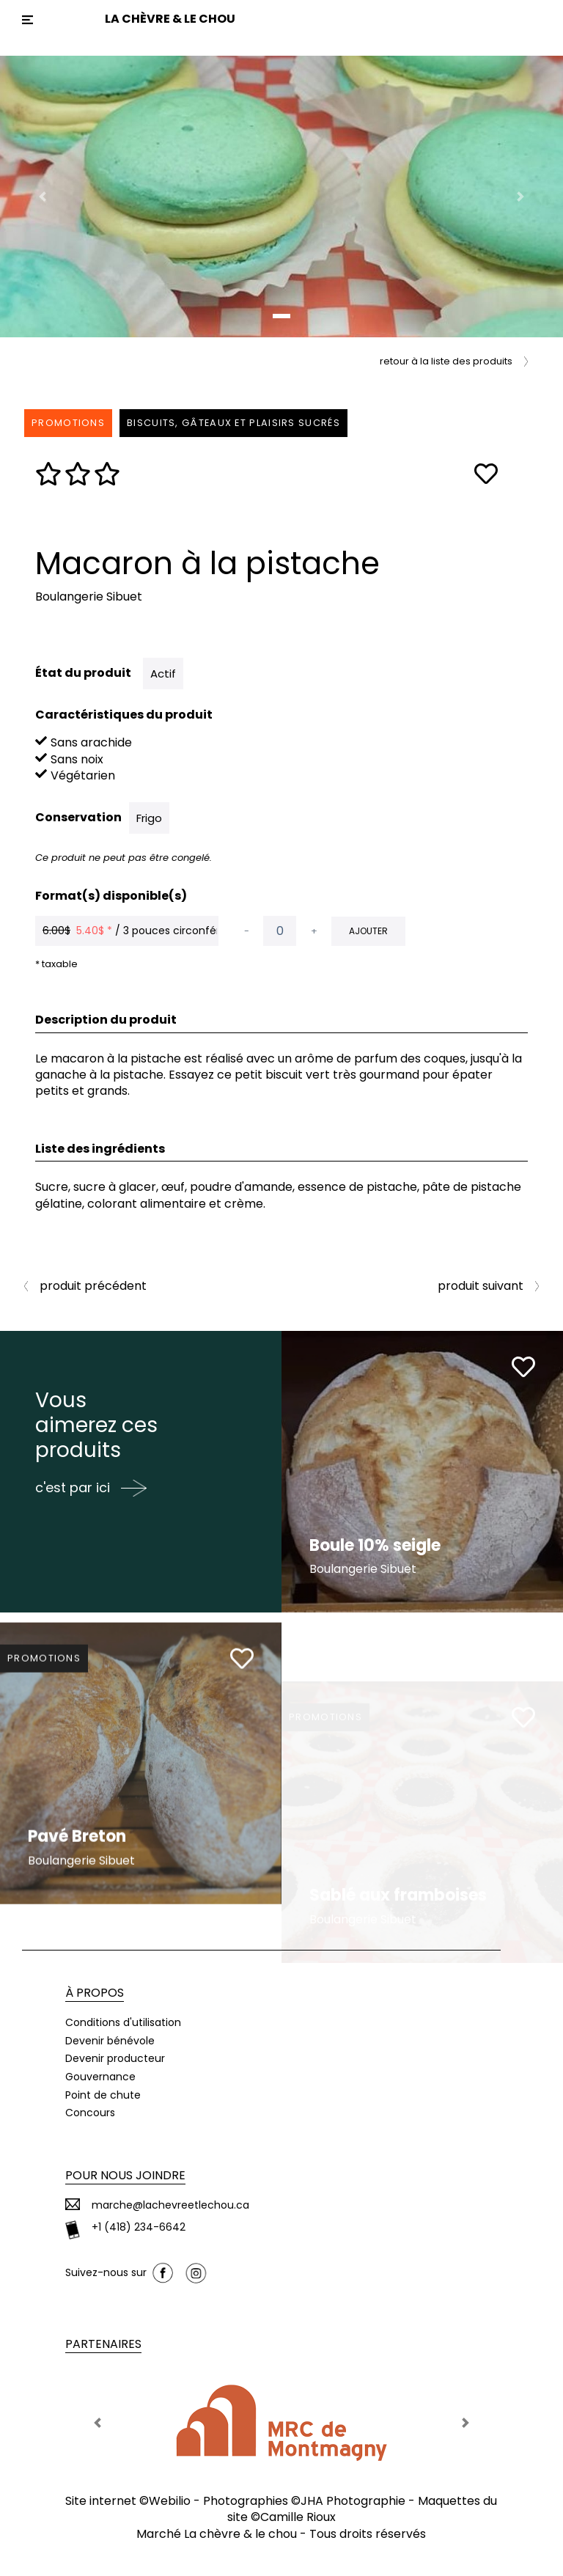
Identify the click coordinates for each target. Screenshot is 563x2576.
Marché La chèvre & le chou (216, 2533)
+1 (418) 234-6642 (138, 2227)
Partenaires (103, 2343)
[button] (42, 196)
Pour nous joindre (125, 2175)
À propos (94, 1992)
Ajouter (368, 931)
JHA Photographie (353, 2500)
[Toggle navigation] (27, 19)
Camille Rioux (298, 2517)
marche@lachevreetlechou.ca (170, 2205)
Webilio (170, 2500)
